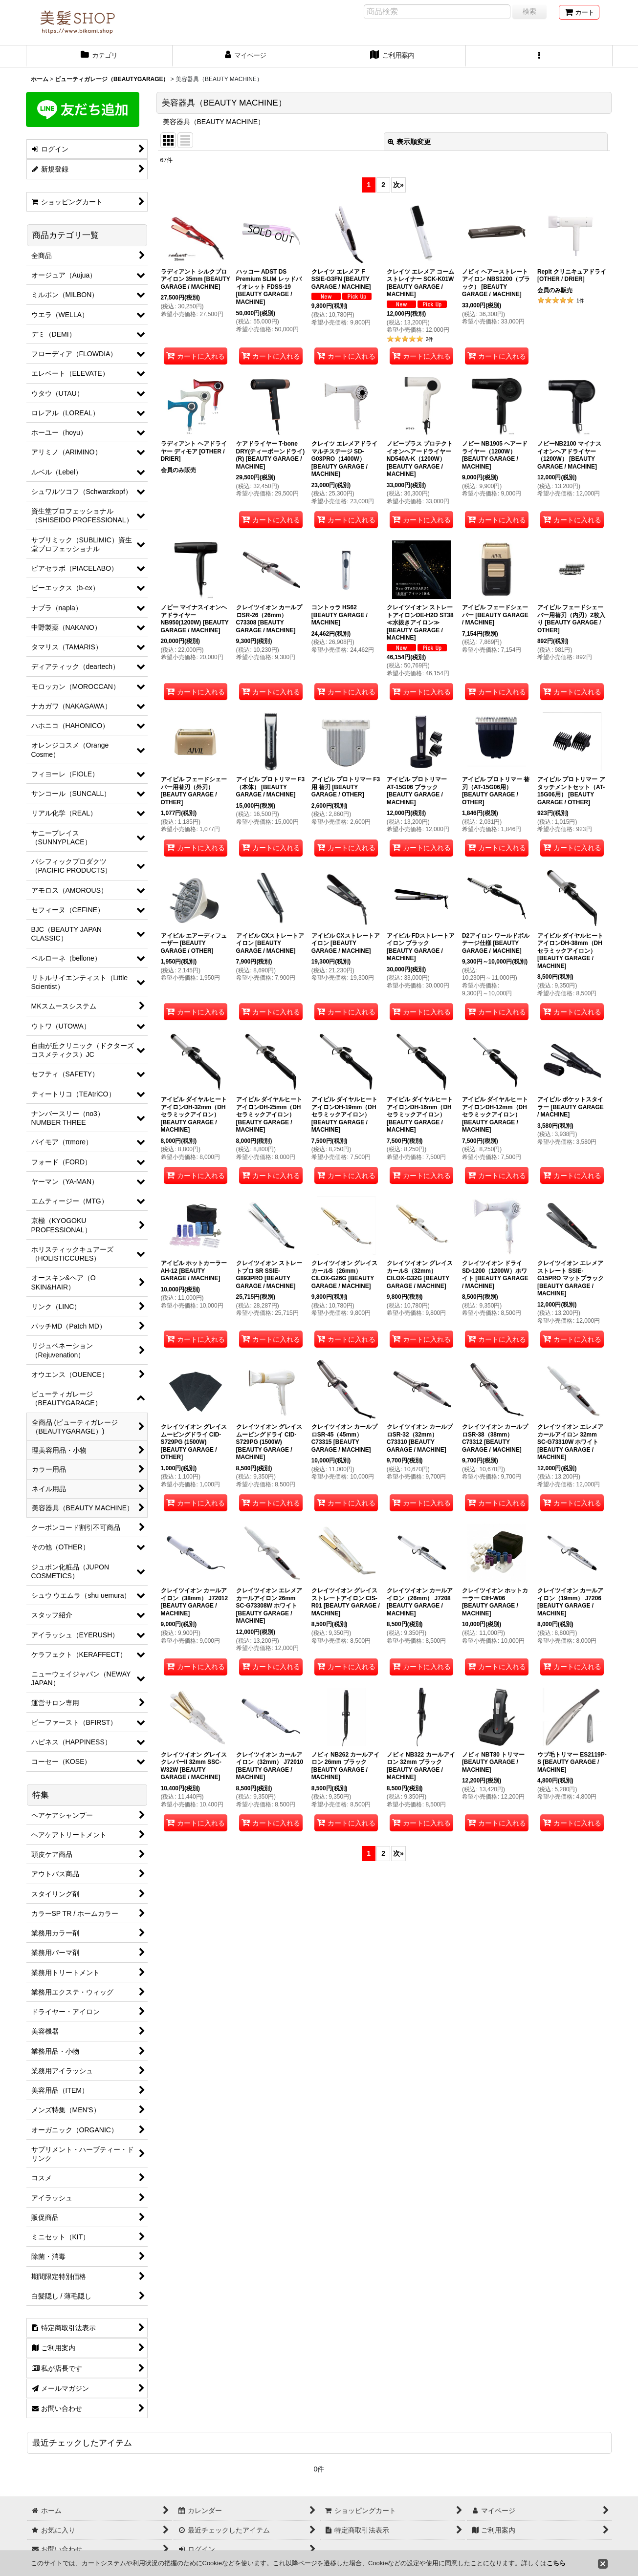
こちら (556, 2563)
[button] (539, 56)
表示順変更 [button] (409, 142)
